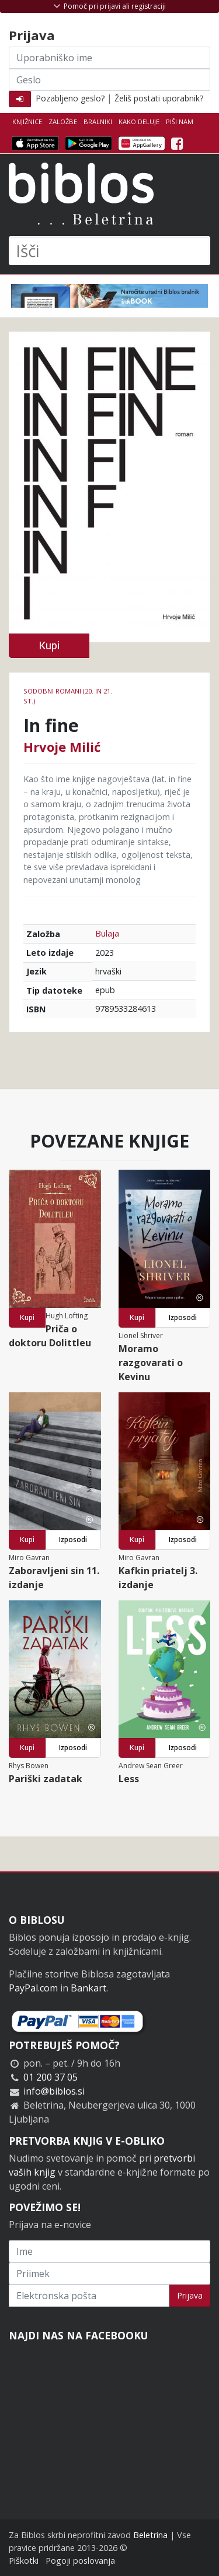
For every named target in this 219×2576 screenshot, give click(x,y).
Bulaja (107, 933)
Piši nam (179, 121)
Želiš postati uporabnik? (158, 98)
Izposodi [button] (183, 1317)
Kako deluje (139, 121)
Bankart (88, 1988)
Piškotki (24, 2560)
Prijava (190, 2295)
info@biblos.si (54, 2091)
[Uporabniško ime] (109, 58)
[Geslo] (109, 80)
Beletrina (150, 2534)
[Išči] (109, 250)
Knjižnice (27, 121)
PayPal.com (33, 1988)
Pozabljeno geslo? (70, 98)
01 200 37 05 (50, 2077)
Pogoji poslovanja (80, 2560)
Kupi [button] (49, 645)
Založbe (62, 121)
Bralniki (98, 121)
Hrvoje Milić (61, 746)
